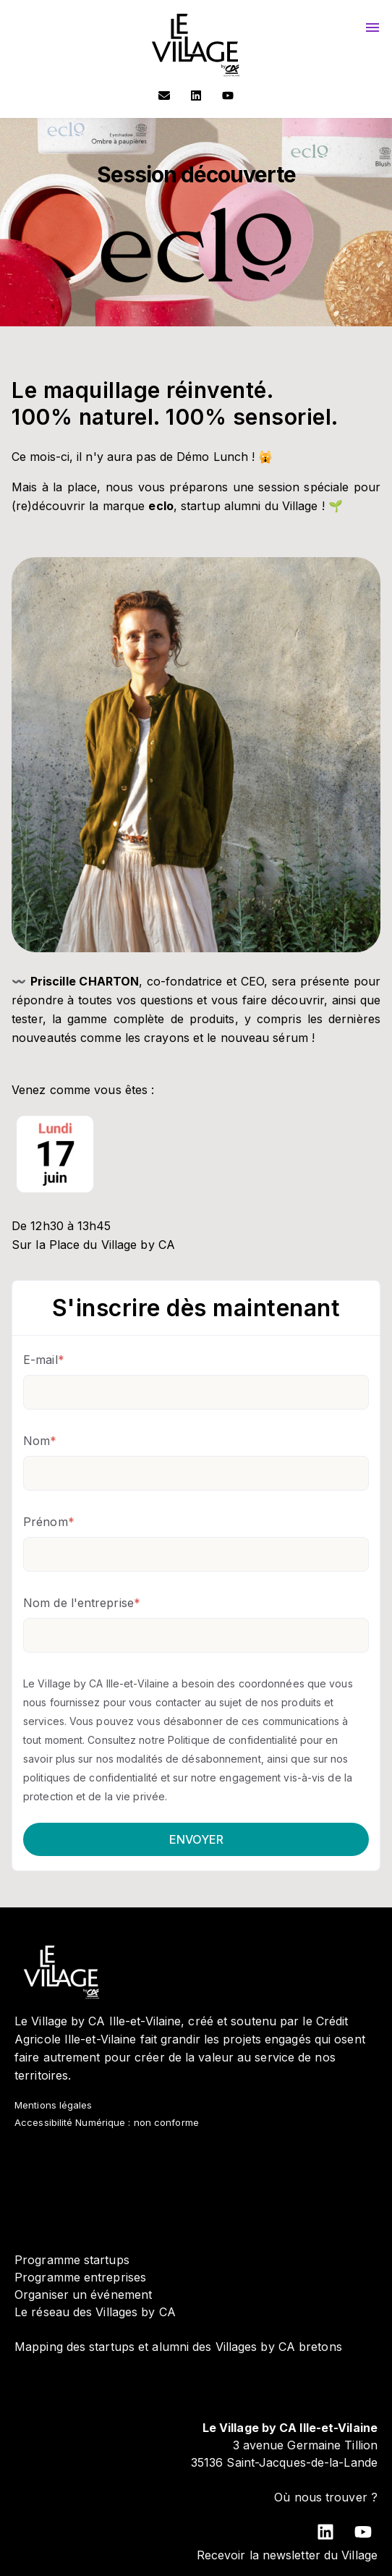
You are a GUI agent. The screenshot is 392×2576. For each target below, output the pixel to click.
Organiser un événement (83, 2294)
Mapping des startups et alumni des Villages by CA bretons (178, 2346)
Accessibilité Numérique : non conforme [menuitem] (106, 2122)
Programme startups (71, 2260)
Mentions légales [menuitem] (53, 2105)
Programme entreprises (80, 2277)
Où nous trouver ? (326, 2497)
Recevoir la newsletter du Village (287, 2555)
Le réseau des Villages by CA (95, 2312)
